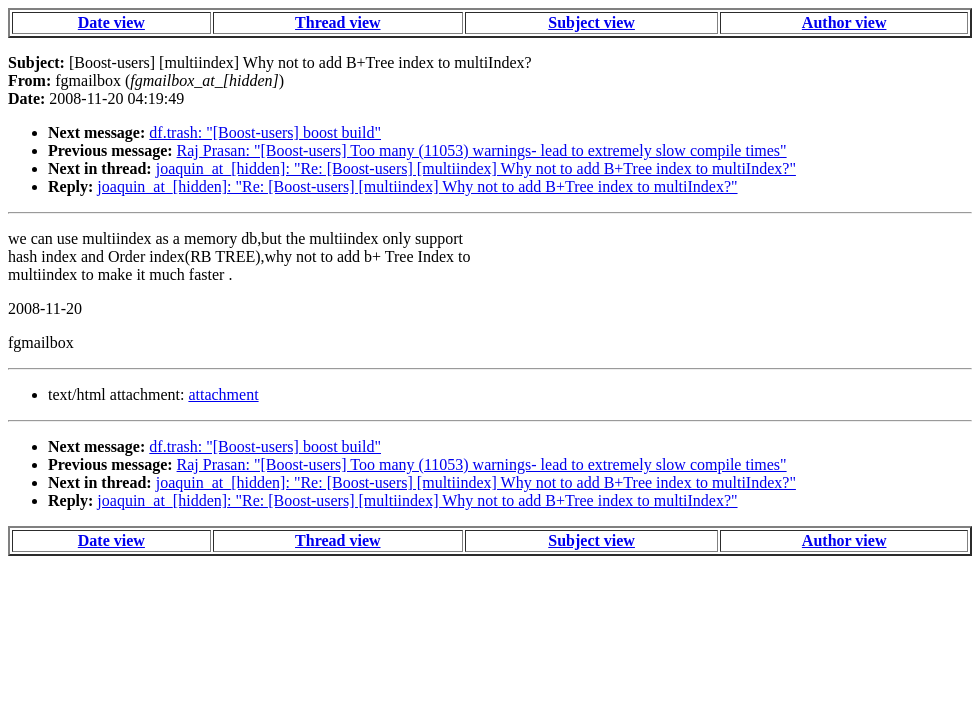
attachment (223, 394)
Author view (844, 22)
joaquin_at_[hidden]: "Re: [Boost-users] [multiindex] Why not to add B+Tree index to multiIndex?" (476, 168)
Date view (111, 22)
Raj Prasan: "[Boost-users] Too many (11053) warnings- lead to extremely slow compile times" (482, 150)
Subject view (591, 22)
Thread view (337, 22)
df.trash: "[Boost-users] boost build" (265, 132)
